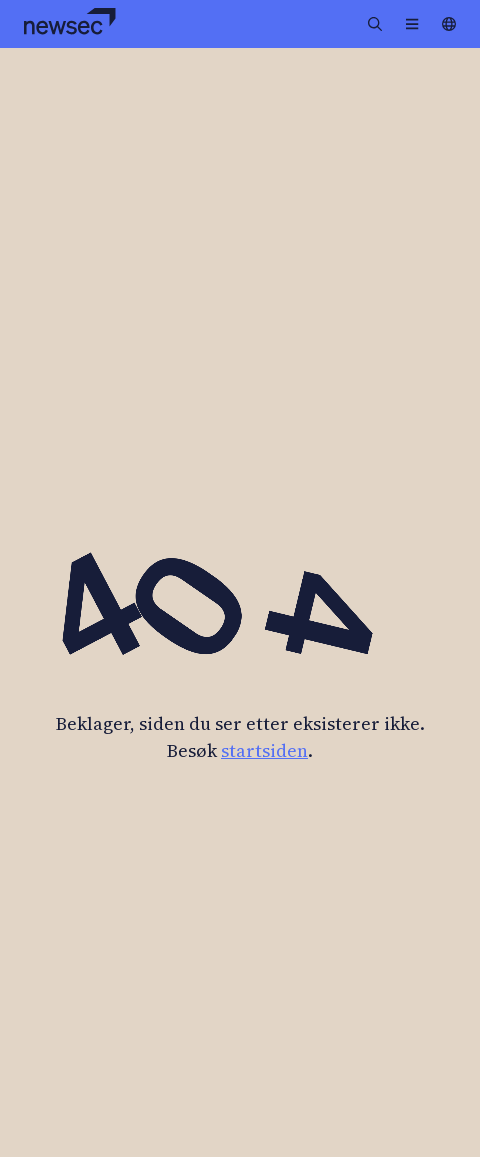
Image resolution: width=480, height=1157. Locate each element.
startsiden (264, 750)
